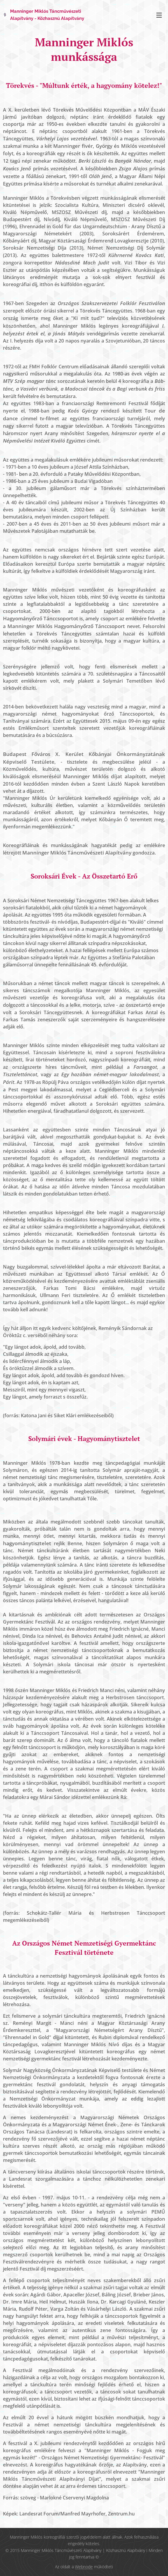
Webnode (84, 2566)
